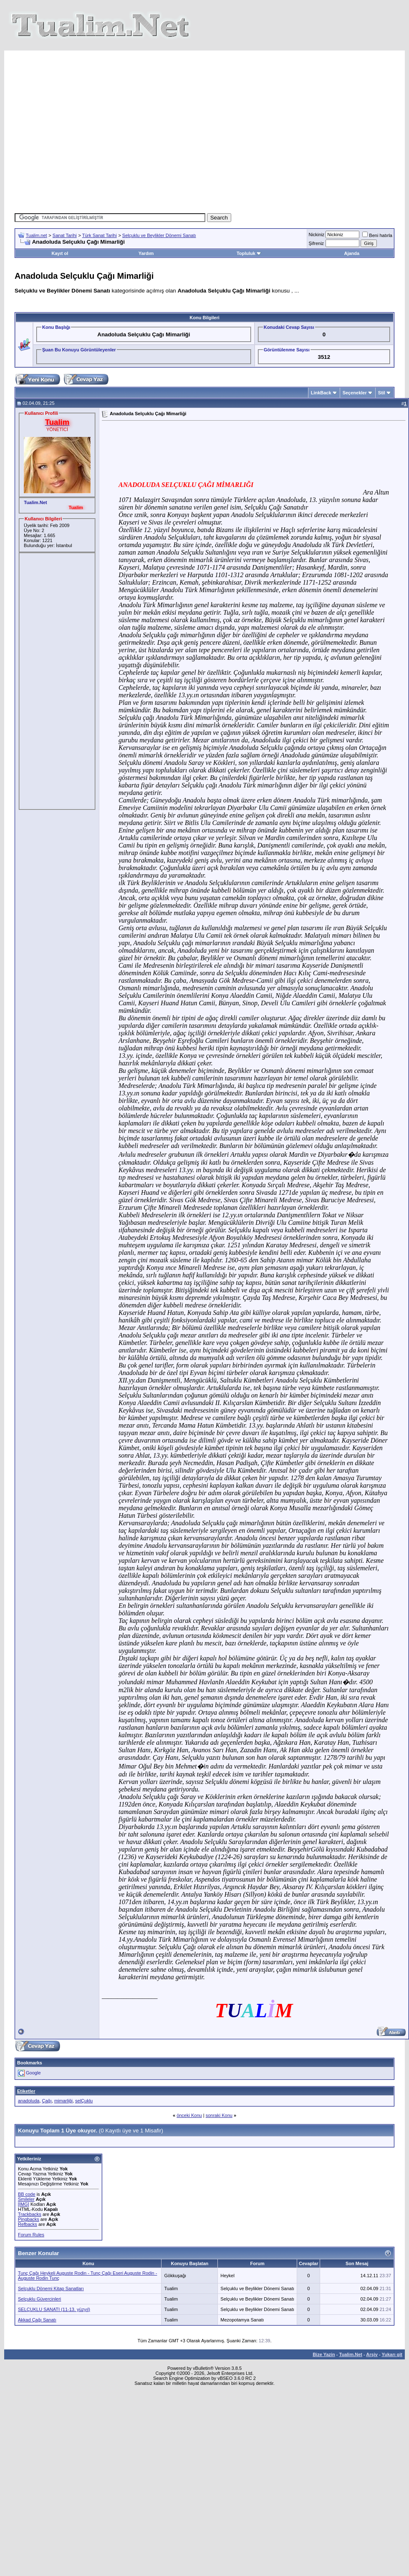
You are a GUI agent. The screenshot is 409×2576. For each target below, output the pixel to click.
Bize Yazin (324, 2354)
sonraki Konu (219, 2115)
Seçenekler (355, 392)
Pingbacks (28, 2219)
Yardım (146, 253)
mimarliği (63, 2100)
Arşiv (372, 2354)
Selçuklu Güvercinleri (39, 2298)
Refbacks (27, 2224)
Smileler (26, 2199)
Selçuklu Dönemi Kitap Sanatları (51, 2288)
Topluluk (249, 253)
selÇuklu (84, 2100)
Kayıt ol (60, 253)
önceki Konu (189, 2115)
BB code (26, 2194)
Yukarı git (391, 2354)
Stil (381, 392)
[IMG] (23, 2204)
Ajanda (351, 253)
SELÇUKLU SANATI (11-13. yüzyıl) (54, 2309)
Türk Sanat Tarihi (99, 235)
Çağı (47, 2100)
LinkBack (321, 392)
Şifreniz (316, 243)
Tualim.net (36, 235)
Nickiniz (316, 234)
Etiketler (26, 2091)
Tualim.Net (350, 2354)
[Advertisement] (167, 128)
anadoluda (28, 2100)
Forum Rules (31, 2234)
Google (33, 2072)
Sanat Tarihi (65, 235)
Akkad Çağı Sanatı (37, 2319)
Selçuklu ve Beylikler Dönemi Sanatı (159, 235)
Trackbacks (29, 2214)
